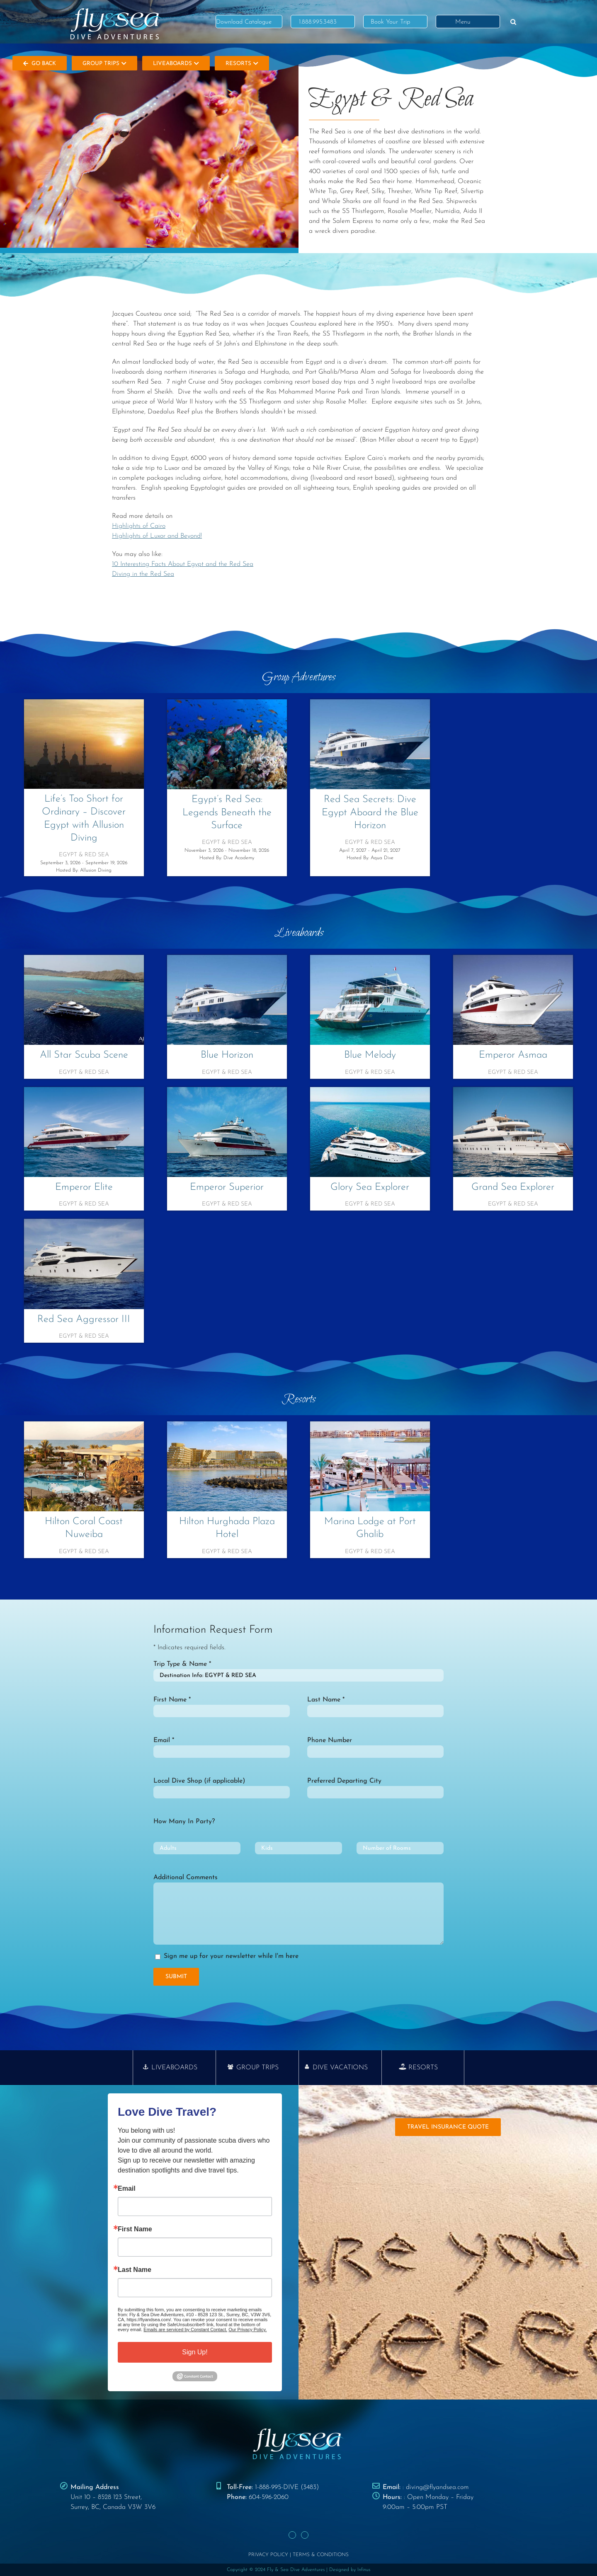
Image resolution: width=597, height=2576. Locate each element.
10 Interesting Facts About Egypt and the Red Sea (182, 564)
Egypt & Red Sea (84, 855)
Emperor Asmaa (513, 1055)
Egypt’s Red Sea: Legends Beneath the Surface (227, 812)
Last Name (134, 2270)
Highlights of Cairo (138, 526)
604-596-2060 (269, 2497)
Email (127, 2188)
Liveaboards (176, 63)
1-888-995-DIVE (276, 2487)
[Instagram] (304, 2535)
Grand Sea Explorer (512, 1187)
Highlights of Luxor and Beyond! (157, 536)
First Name (135, 2229)
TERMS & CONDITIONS (321, 2554)
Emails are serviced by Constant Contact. (185, 2329)
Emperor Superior (227, 1187)
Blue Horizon (227, 1055)
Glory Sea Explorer (369, 1187)
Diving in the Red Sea (143, 574)
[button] (513, 22)
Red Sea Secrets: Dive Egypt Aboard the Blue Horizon (370, 812)
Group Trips (104, 63)
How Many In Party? (184, 1821)
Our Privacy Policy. (247, 2329)
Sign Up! (194, 2352)
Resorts (242, 63)
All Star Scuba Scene (84, 1055)
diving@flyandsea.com (437, 2487)
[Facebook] (292, 2535)
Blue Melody (370, 1055)
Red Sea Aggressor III (83, 1319)
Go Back (39, 63)
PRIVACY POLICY (268, 2554)
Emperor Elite (84, 1187)
